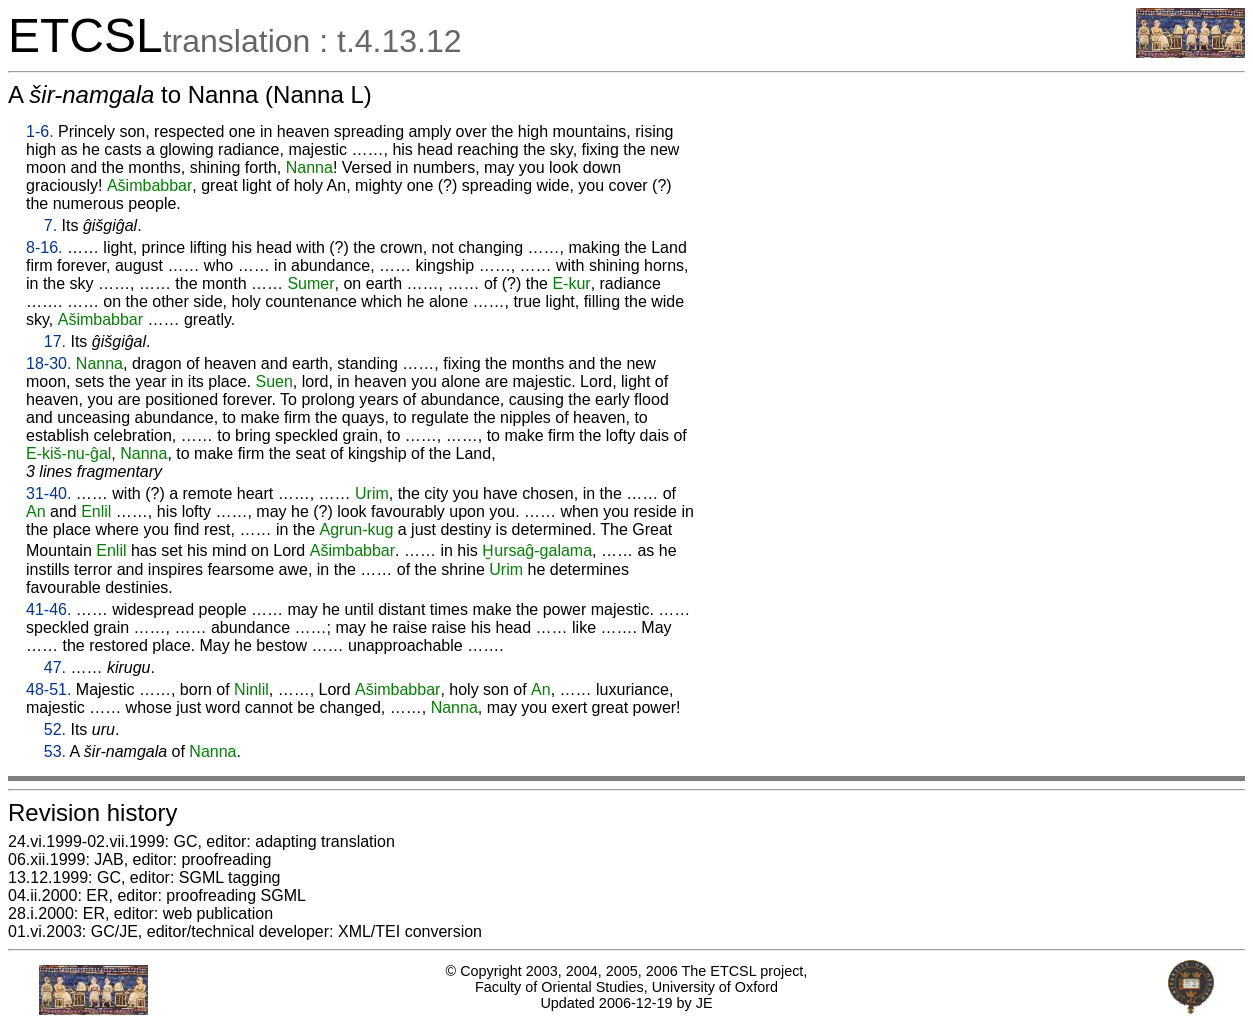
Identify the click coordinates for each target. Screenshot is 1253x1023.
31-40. (48, 493)
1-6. (40, 131)
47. (55, 667)
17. (55, 341)
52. (55, 729)
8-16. (44, 247)
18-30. (48, 363)
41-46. (48, 609)
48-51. (48, 689)
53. (55, 751)
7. (50, 225)
